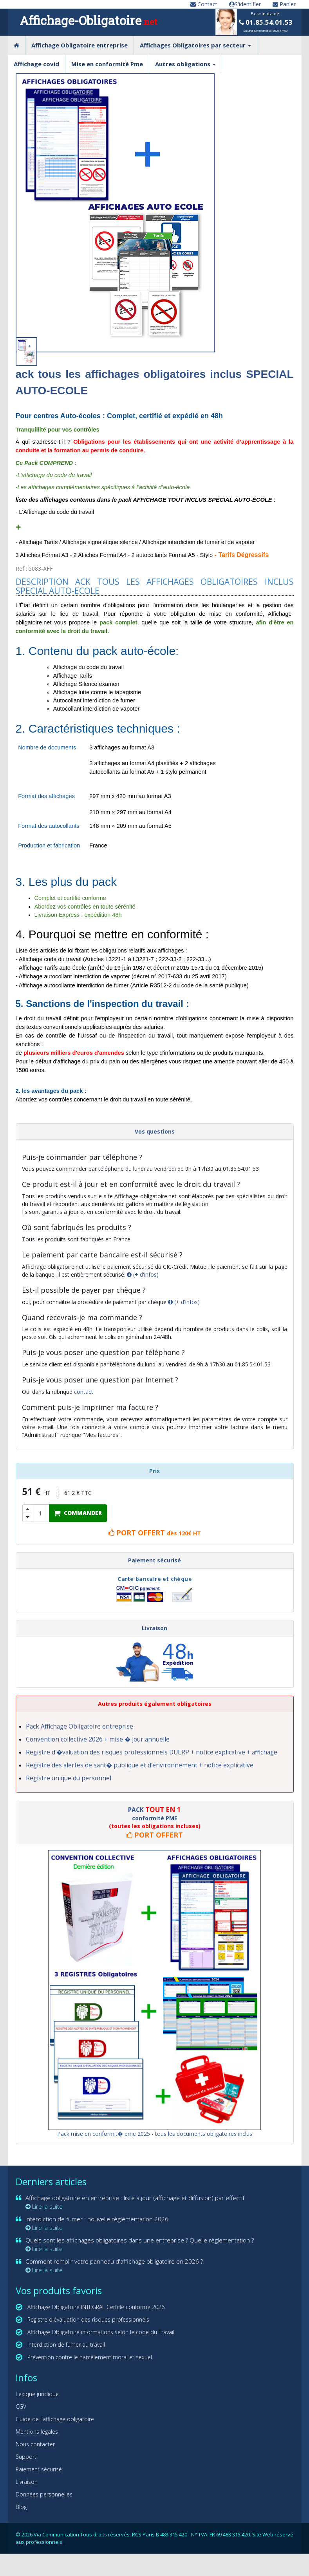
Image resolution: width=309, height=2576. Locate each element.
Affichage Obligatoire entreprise (79, 45)
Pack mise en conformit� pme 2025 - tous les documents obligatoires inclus (154, 2133)
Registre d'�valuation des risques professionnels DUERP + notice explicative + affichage (151, 1752)
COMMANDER (78, 1513)
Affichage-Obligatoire (88, 20)
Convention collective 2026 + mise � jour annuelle (98, 1739)
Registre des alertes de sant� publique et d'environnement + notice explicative (139, 1765)
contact (83, 1391)
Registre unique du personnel (68, 1778)
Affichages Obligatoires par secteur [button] (195, 45)
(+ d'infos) (143, 1274)
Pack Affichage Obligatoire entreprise (79, 1726)
